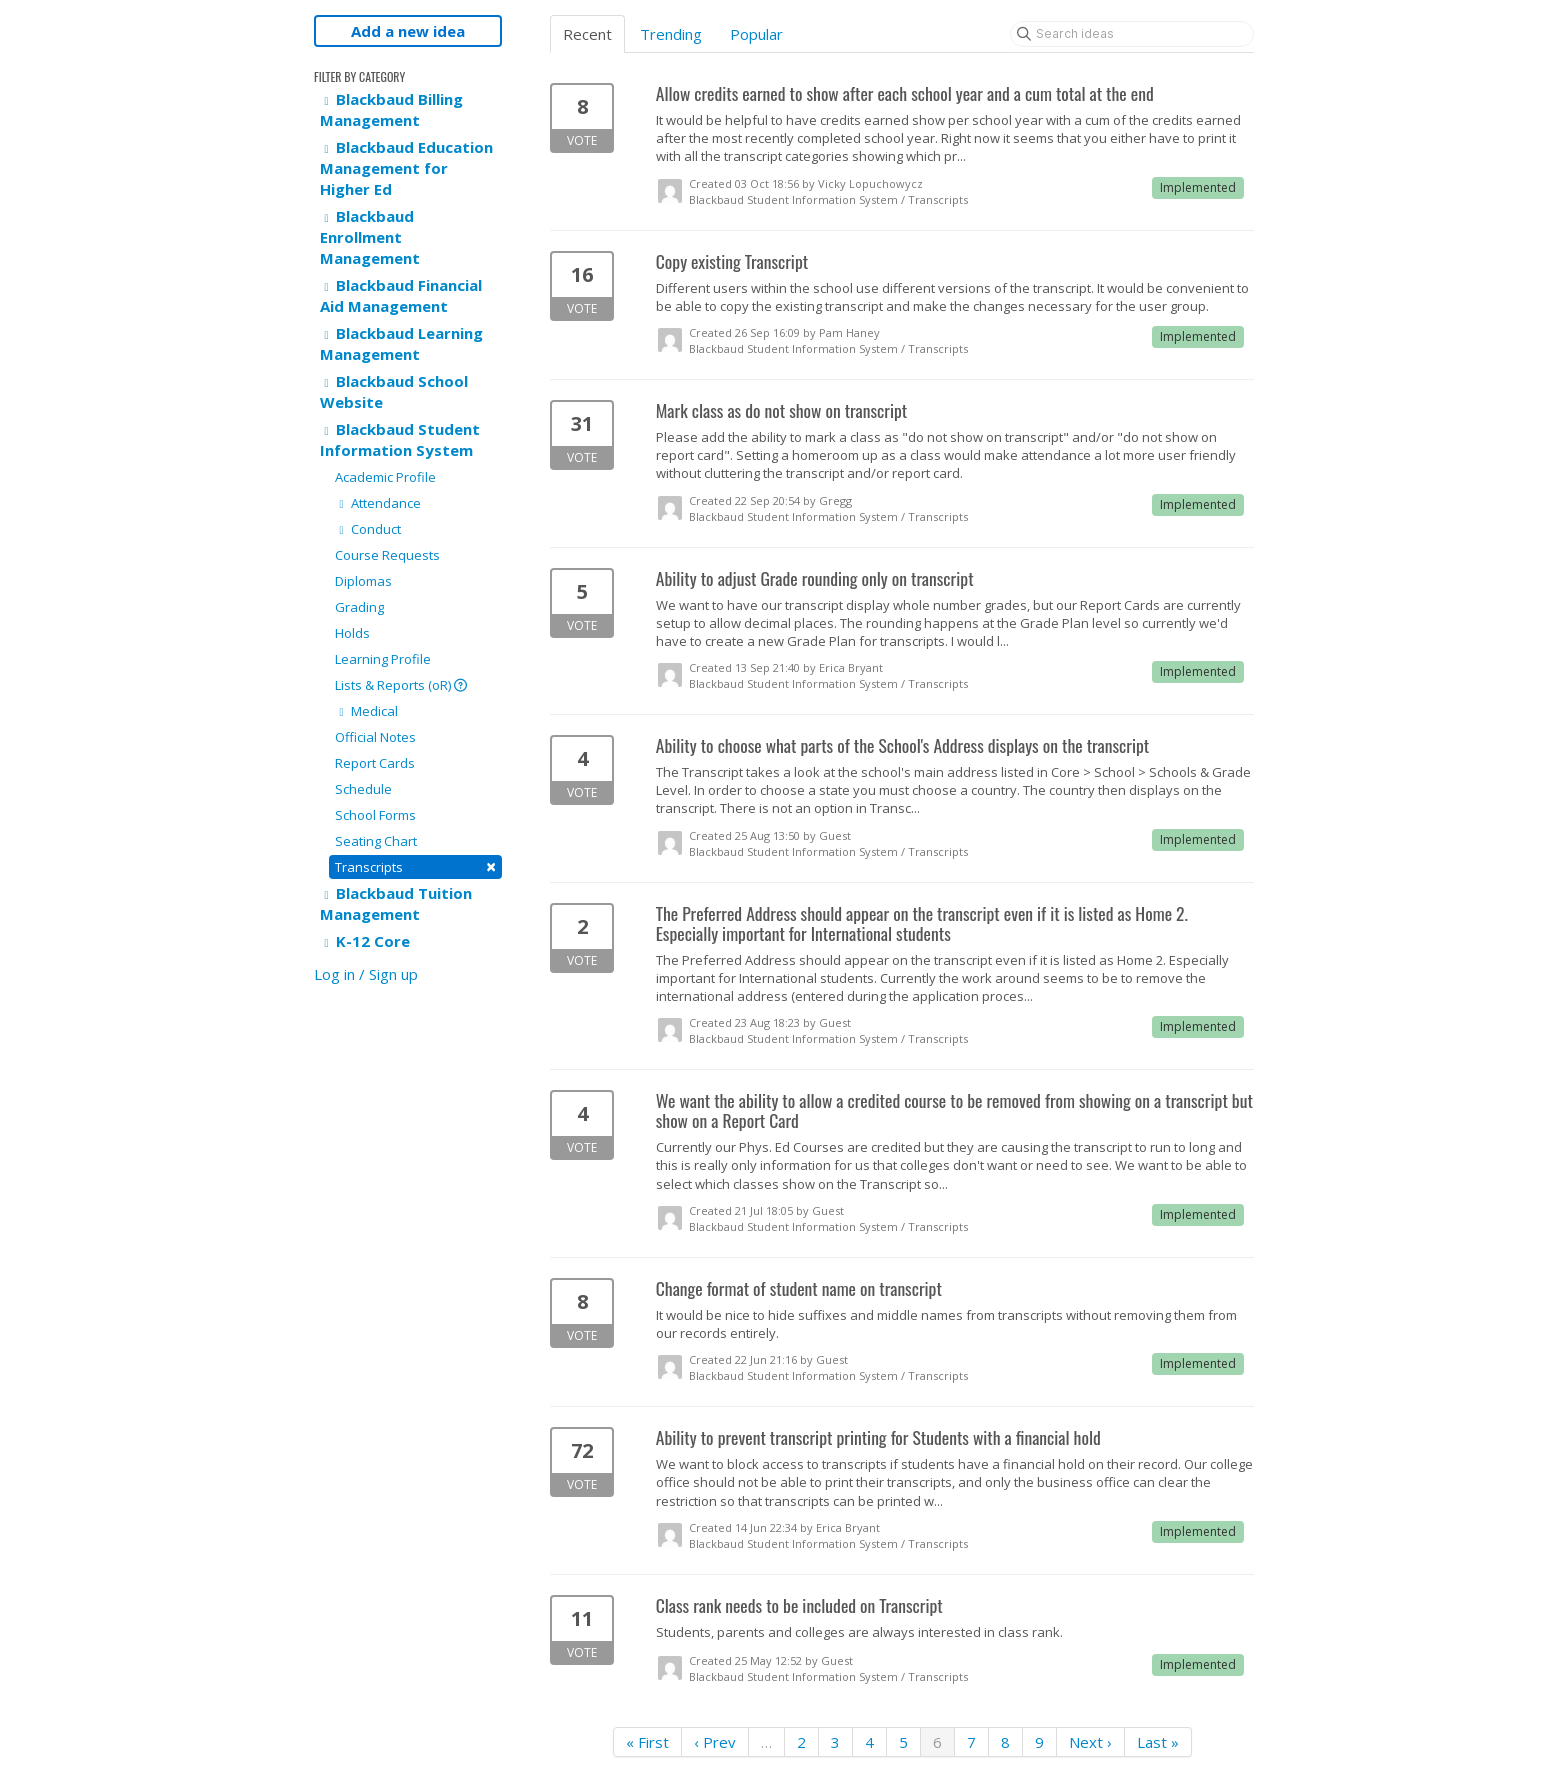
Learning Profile (383, 659)
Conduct (368, 529)
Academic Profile (385, 477)
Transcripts (415, 866)
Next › (1090, 1742)
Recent (587, 34)
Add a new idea (408, 31)
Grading (359, 607)
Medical (366, 711)
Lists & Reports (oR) (401, 685)
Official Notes (375, 737)
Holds (352, 633)
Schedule (363, 789)
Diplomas (363, 581)
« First (647, 1742)
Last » (1158, 1742)
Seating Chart (376, 841)
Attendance (378, 503)
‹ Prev (715, 1742)
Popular (756, 34)
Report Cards (375, 763)
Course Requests (387, 555)
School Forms (375, 815)
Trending (671, 34)
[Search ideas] (1132, 34)
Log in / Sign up (366, 974)
